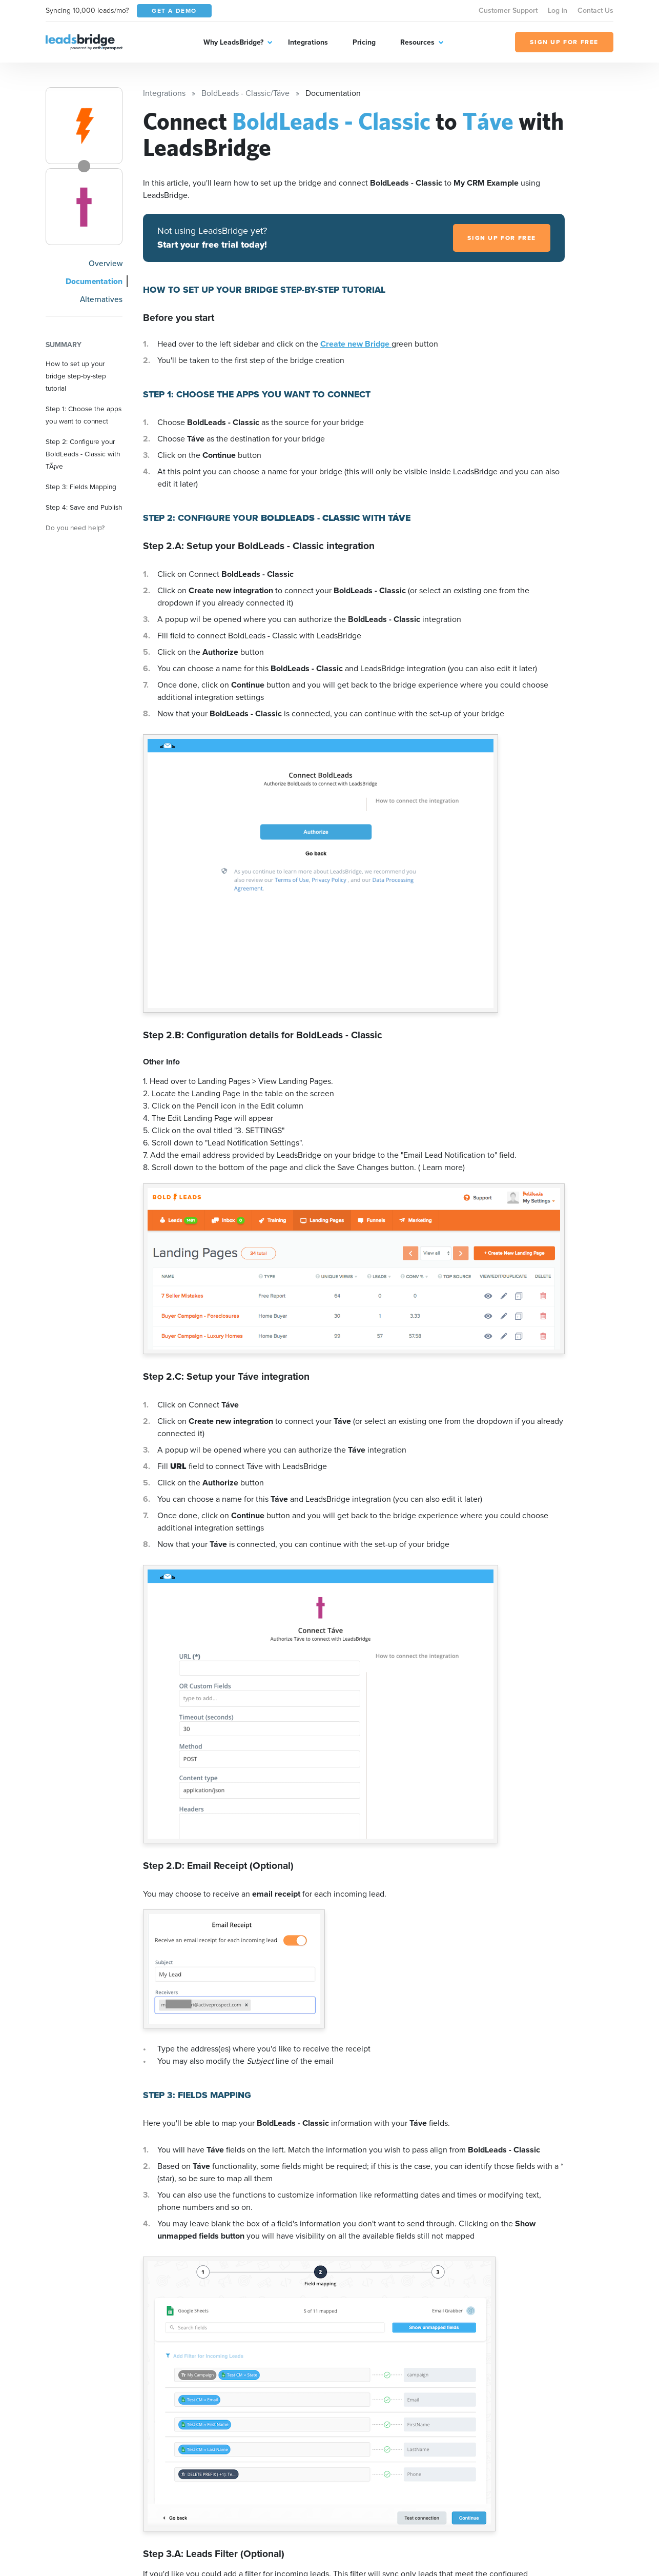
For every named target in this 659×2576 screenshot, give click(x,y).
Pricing (364, 42)
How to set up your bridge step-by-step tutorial (76, 375)
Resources (417, 42)
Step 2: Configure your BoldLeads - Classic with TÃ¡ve (83, 453)
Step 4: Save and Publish (84, 507)
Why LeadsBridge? (233, 42)
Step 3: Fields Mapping (81, 486)
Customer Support (508, 10)
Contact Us (595, 10)
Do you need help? (75, 527)
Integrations (308, 42)
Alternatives (101, 299)
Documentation (94, 281)
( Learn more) (441, 1167)
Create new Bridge (356, 344)
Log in (557, 10)
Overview (105, 263)
